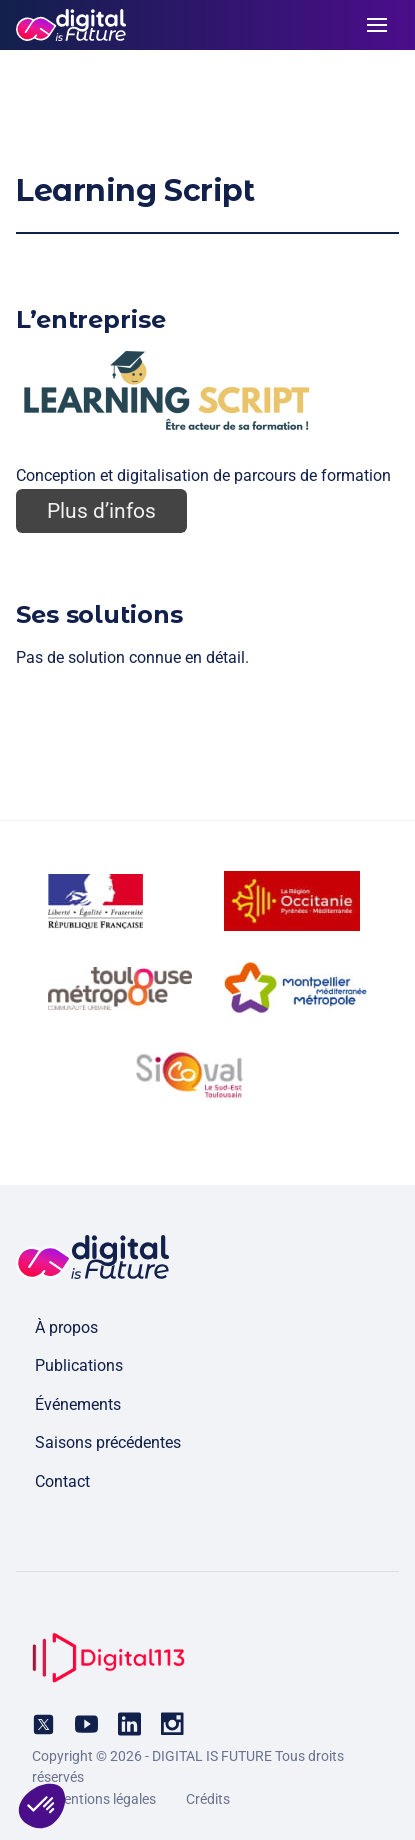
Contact (62, 1481)
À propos (66, 1327)
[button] (42, 1806)
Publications (79, 1365)
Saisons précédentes (108, 1442)
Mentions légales (104, 1799)
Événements (78, 1404)
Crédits (208, 1799)
